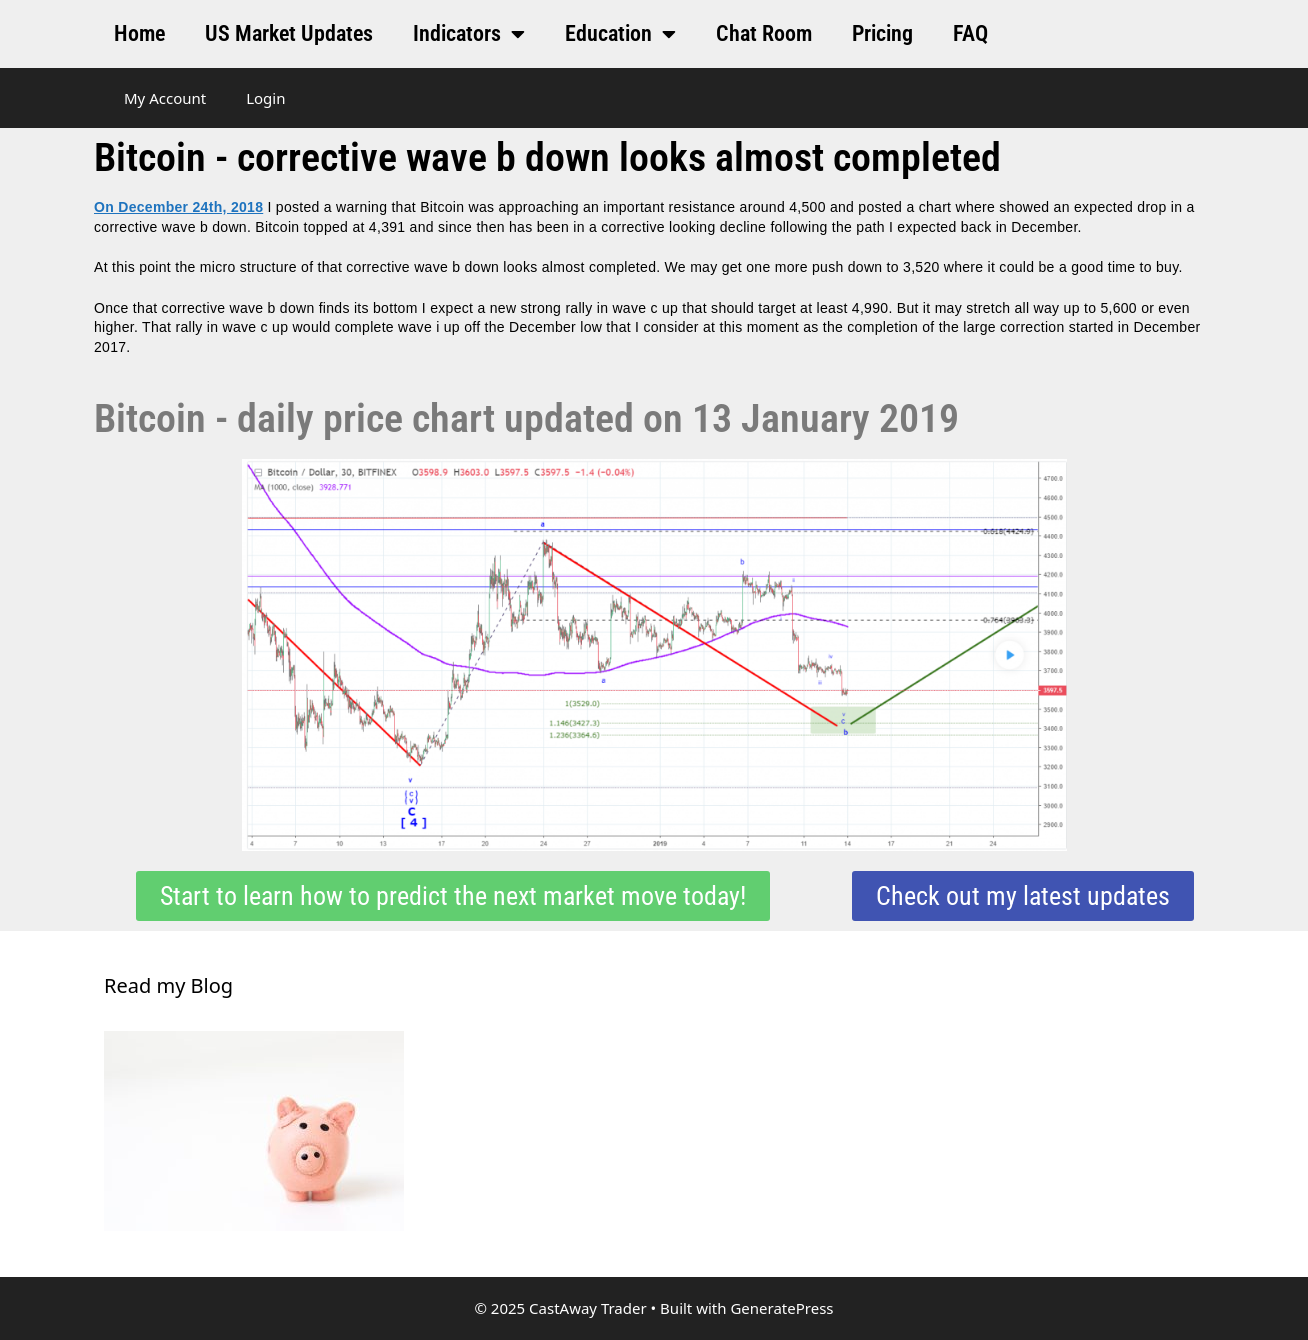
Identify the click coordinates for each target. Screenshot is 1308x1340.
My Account (165, 98)
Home (139, 33)
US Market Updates (289, 33)
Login (265, 98)
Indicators (469, 34)
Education (620, 34)
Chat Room (764, 33)
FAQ (970, 33)
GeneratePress (781, 1308)
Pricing (882, 33)
